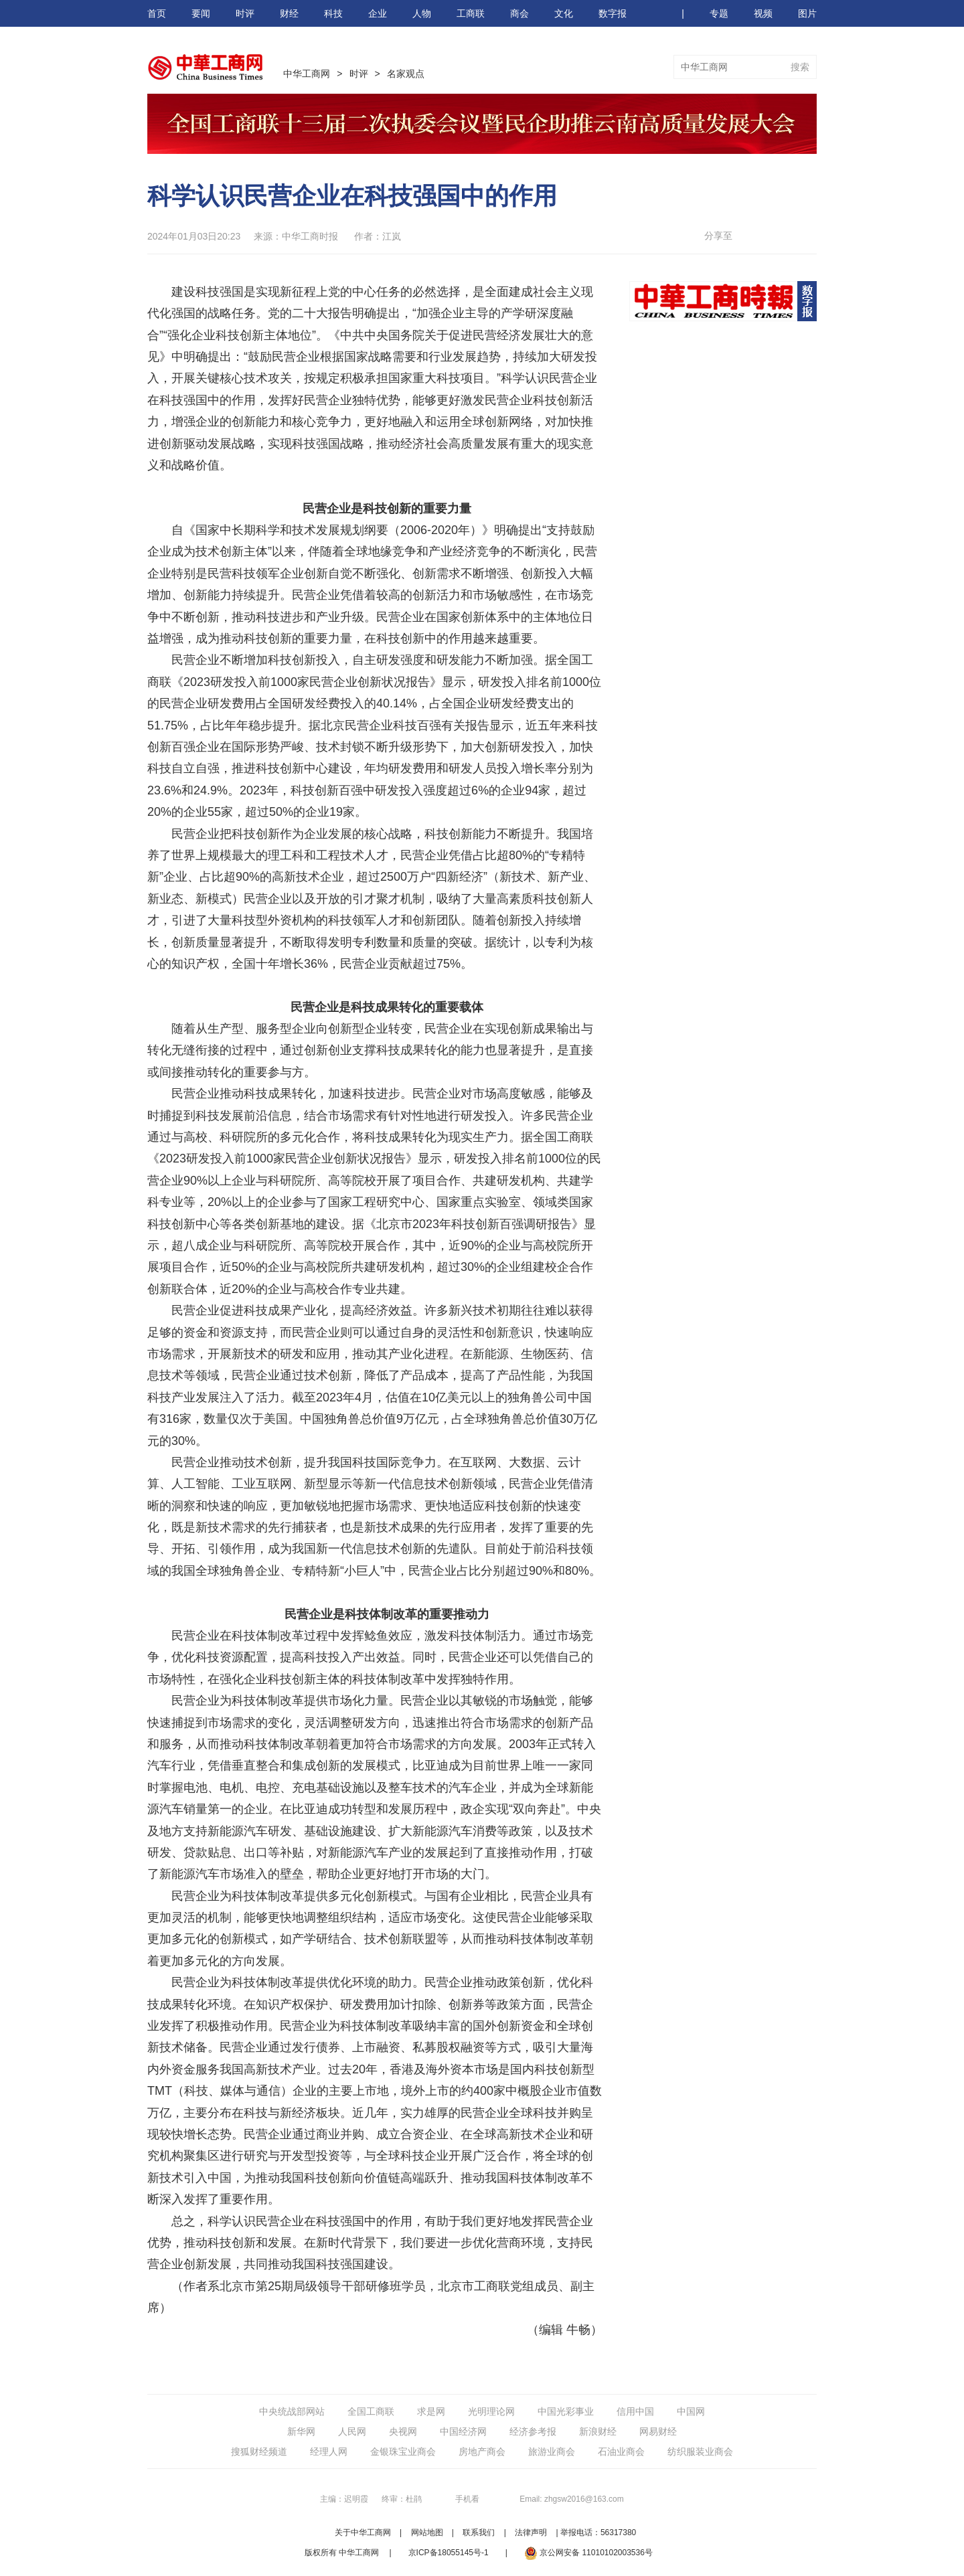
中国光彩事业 (566, 2411)
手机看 (467, 2499)
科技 (333, 13)
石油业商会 (621, 2451)
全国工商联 (370, 2411)
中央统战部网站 (292, 2411)
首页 (156, 13)
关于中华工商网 (363, 2532)
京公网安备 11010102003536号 (588, 2553)
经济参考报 (532, 2431)
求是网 (431, 2411)
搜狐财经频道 (259, 2451)
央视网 (403, 2431)
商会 (519, 13)
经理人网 (328, 2451)
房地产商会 (482, 2451)
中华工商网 (306, 73)
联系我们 (479, 2532)
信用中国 (635, 2411)
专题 (719, 13)
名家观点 (405, 73)
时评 (245, 13)
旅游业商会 (551, 2451)
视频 (763, 13)
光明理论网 (491, 2411)
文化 (563, 13)
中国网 (691, 2411)
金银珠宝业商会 (403, 2451)
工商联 (471, 13)
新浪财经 (598, 2431)
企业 (377, 13)
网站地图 (427, 2532)
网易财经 (658, 2431)
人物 (421, 13)
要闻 (200, 13)
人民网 (352, 2431)
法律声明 (531, 2532)
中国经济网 (463, 2431)
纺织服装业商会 (700, 2451)
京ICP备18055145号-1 (448, 2552)
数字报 (612, 13)
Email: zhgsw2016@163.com (571, 2499)
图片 (807, 13)
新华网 (301, 2431)
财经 (289, 13)
